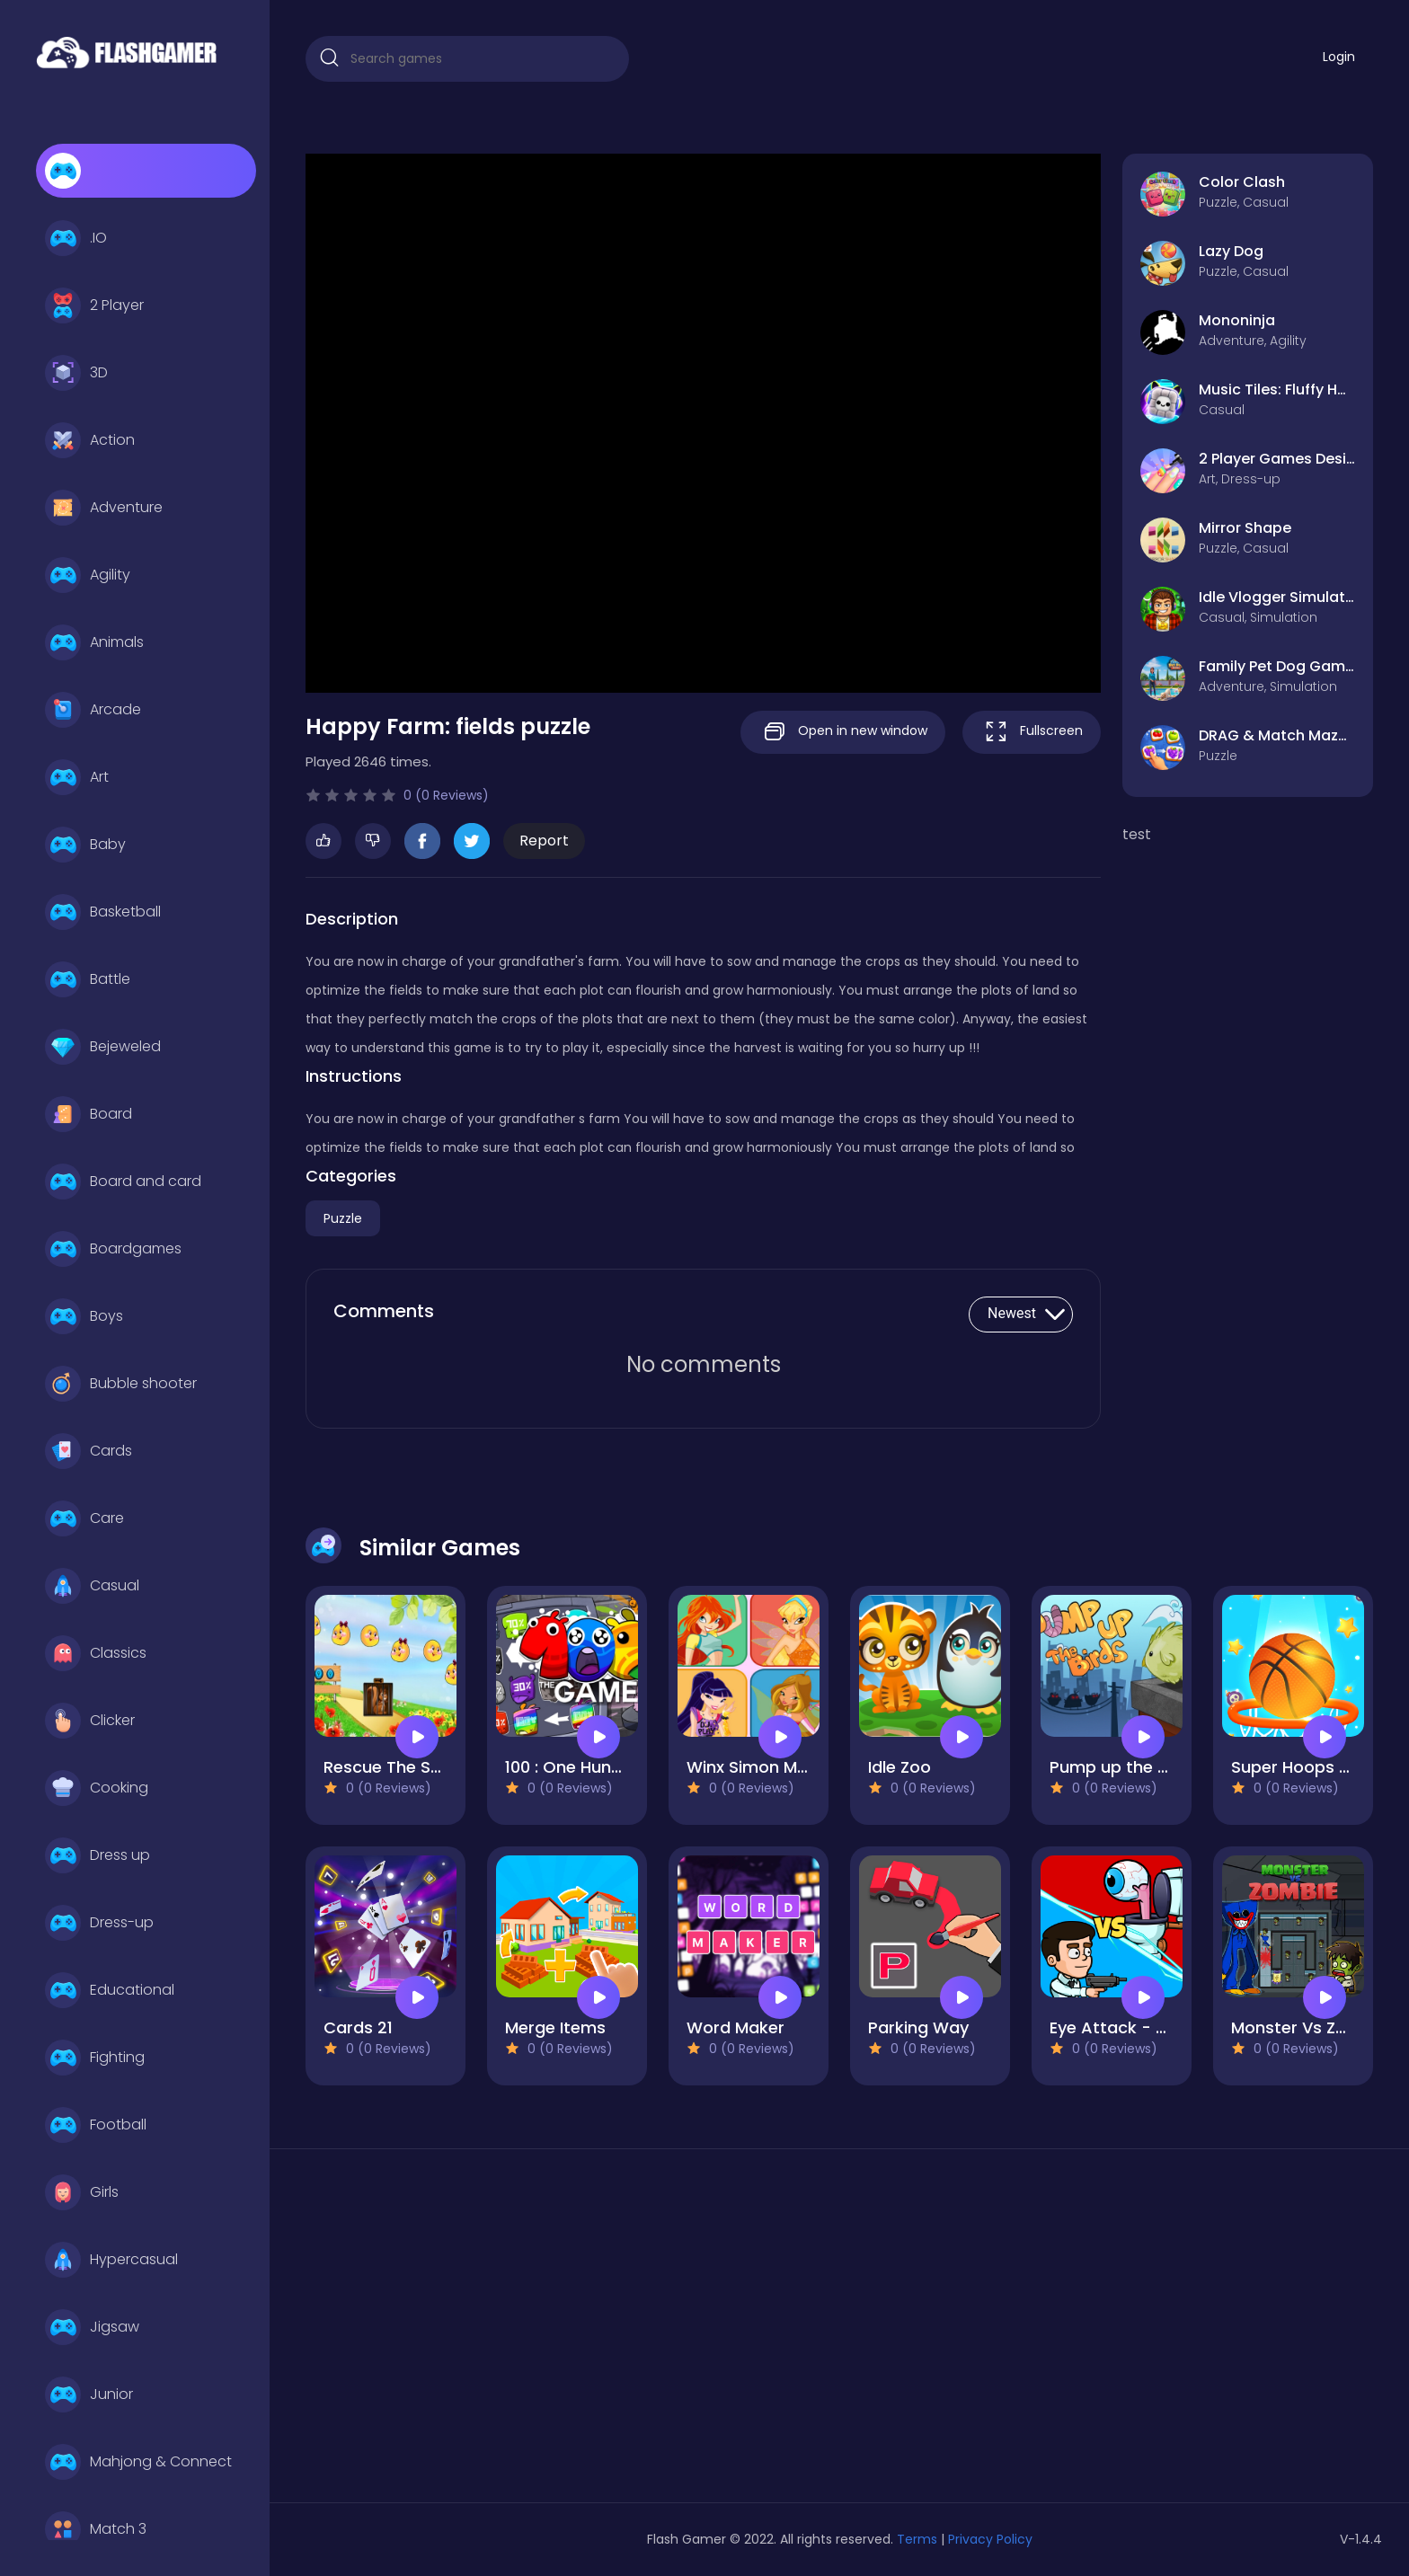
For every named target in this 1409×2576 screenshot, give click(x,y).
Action (90, 440)
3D (76, 373)
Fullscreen (1031, 732)
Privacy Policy (990, 2539)
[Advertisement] (476, 2332)
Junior (89, 2394)
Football (95, 2125)
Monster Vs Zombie (1309, 2027)
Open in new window (842, 732)
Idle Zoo (899, 1767)
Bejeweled (103, 1047)
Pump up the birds (1124, 1767)
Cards (88, 1451)
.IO (76, 238)
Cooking (96, 1788)
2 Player (94, 305)
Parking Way (918, 2027)
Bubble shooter (121, 1384)
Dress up (97, 1855)
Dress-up (99, 1923)
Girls (82, 2192)
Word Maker (735, 2027)
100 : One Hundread (582, 1767)
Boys (84, 1316)
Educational (109, 1990)
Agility (87, 575)
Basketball (103, 912)
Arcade (93, 710)
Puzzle (342, 1218)
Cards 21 (358, 2027)
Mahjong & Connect (138, 2462)
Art (77, 777)
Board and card (123, 1181)
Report (544, 840)
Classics (95, 1653)
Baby (85, 845)
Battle (87, 979)
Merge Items (555, 2027)
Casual (92, 1586)
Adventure (104, 508)
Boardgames (113, 1249)
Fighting (95, 2058)
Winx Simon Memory (768, 1767)
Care (84, 1518)
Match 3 (95, 2529)
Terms (917, 2539)
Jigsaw (92, 2327)
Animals (94, 642)
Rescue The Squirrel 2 (409, 1767)
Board (88, 1114)
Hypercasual (111, 2260)
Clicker (90, 1721)
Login (1339, 57)
